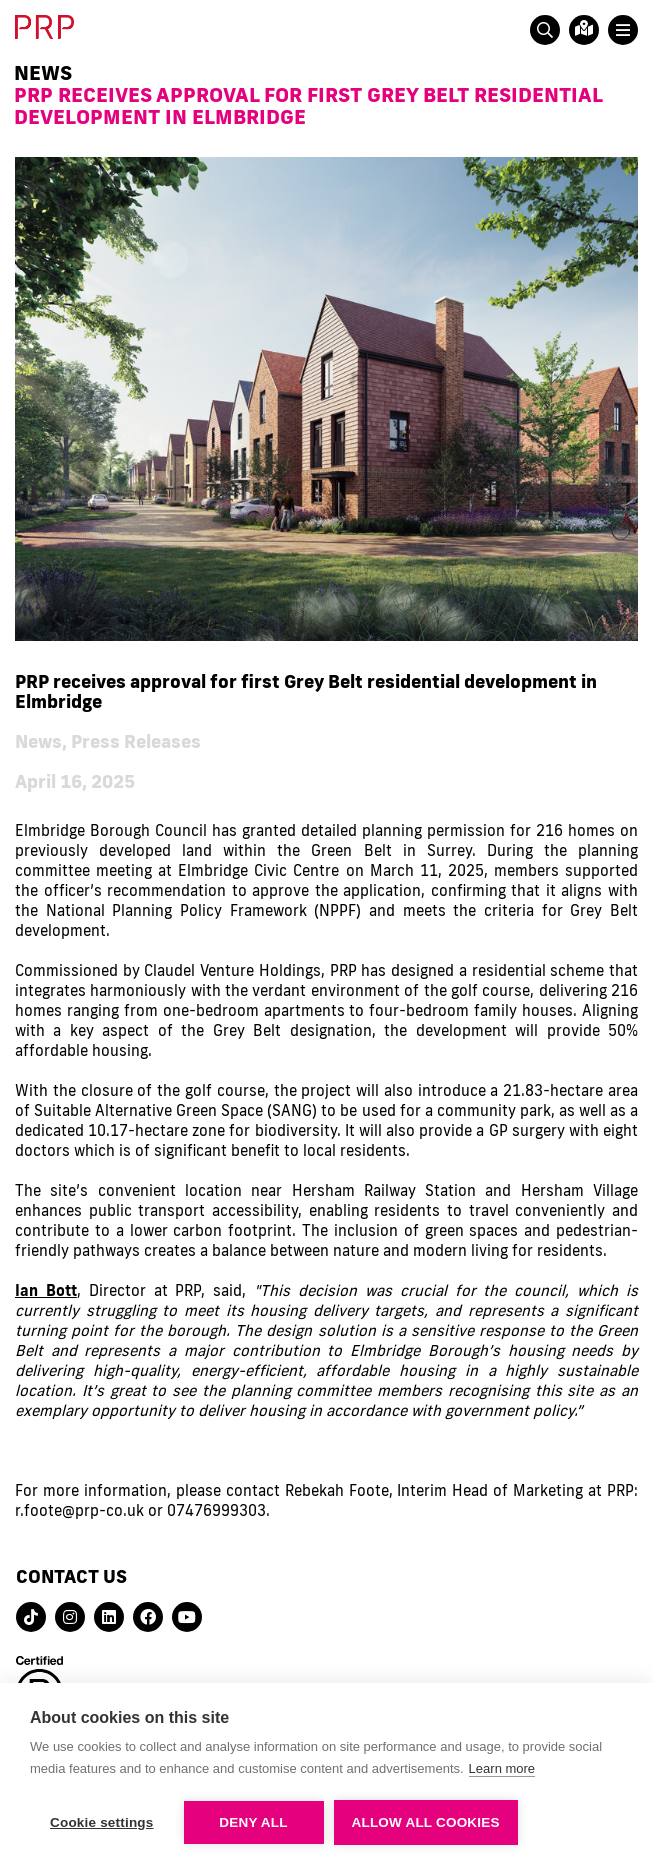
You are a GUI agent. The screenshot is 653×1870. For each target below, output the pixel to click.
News (43, 72)
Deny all (253, 1822)
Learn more (502, 1768)
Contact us (71, 1576)
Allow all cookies (426, 1822)
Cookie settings (102, 1822)
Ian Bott (46, 1290)
